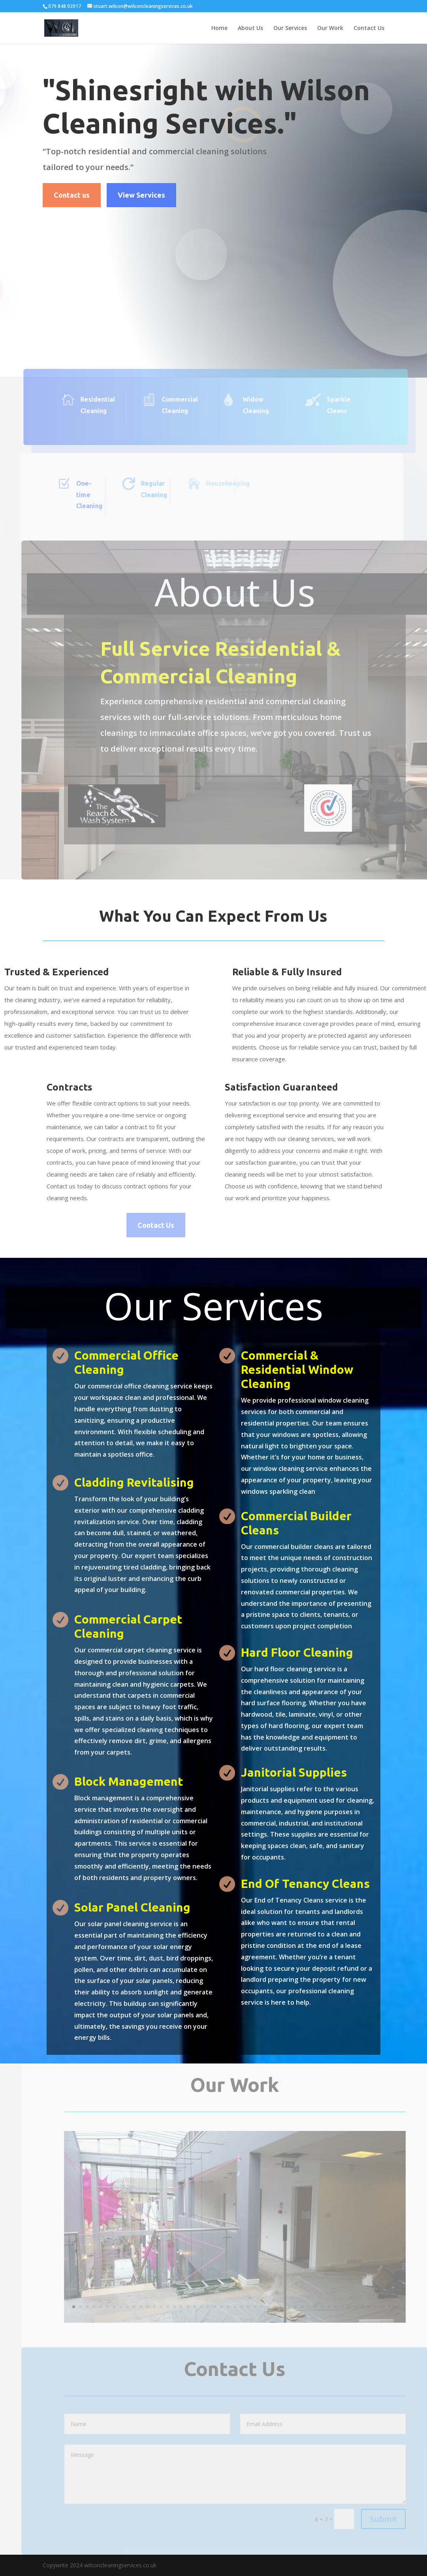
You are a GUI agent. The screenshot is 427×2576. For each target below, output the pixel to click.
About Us (250, 28)
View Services (141, 195)
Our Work (330, 28)
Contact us (72, 195)
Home (219, 28)
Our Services (290, 28)
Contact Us (369, 28)
